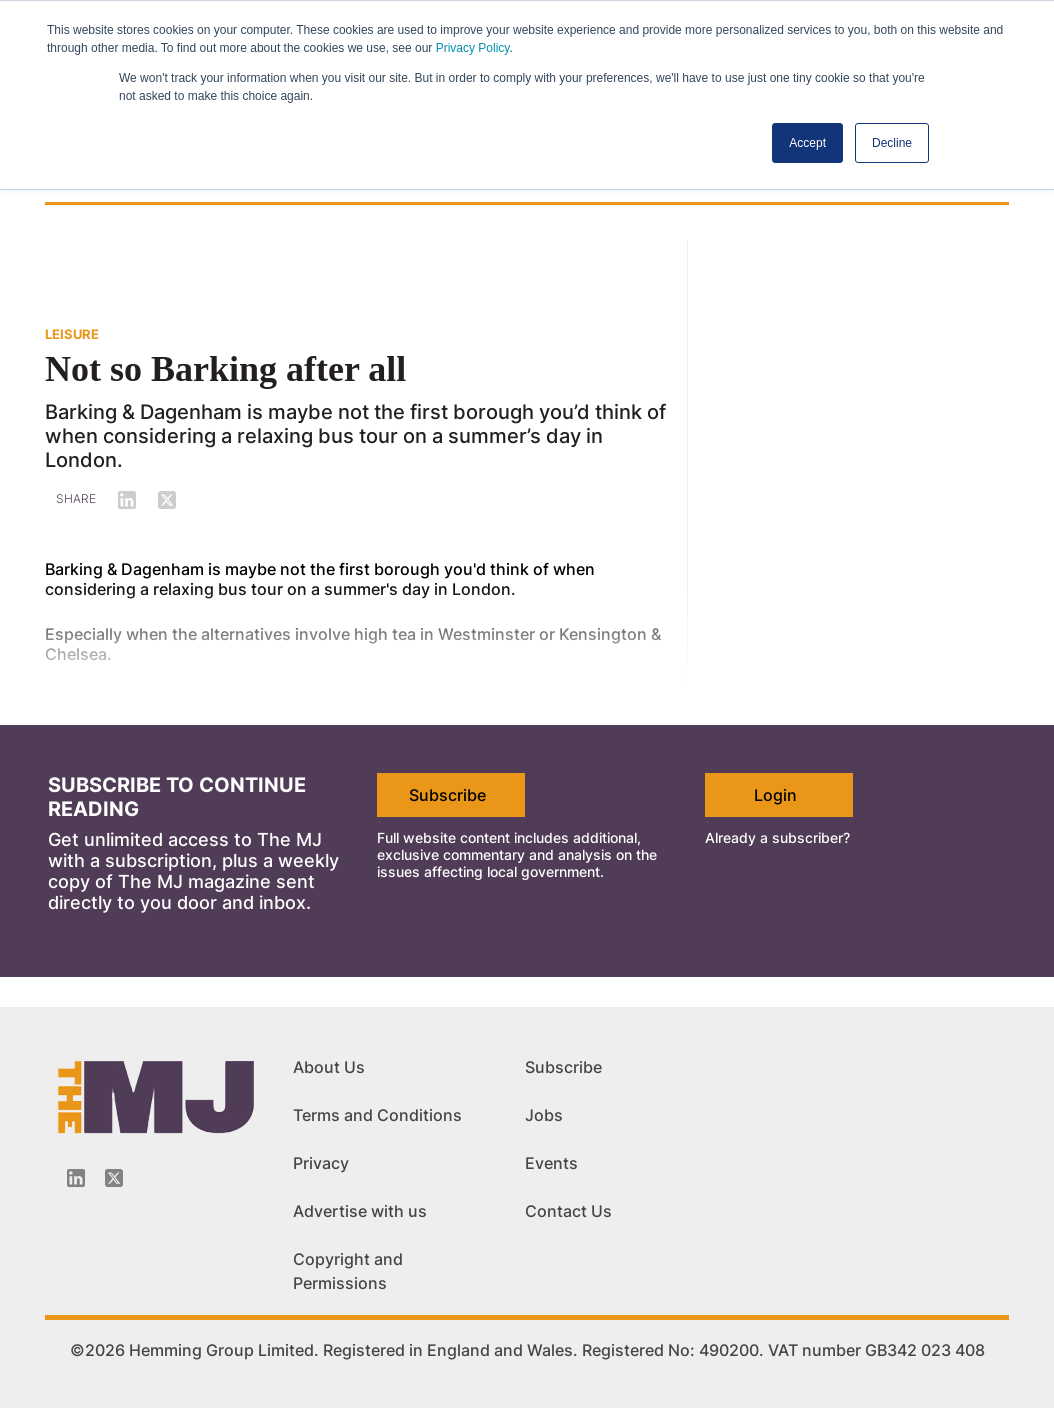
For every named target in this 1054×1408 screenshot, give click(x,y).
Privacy (321, 1163)
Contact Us (568, 1211)
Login (775, 795)
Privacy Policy (473, 48)
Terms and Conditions (377, 1115)
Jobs (544, 1115)
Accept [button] (807, 143)
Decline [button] (892, 143)
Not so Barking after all (225, 369)
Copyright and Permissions (348, 1271)
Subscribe (447, 795)
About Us (329, 1067)
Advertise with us (360, 1211)
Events (551, 1163)
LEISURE (72, 334)
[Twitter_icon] (114, 1178)
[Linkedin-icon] (76, 1178)
